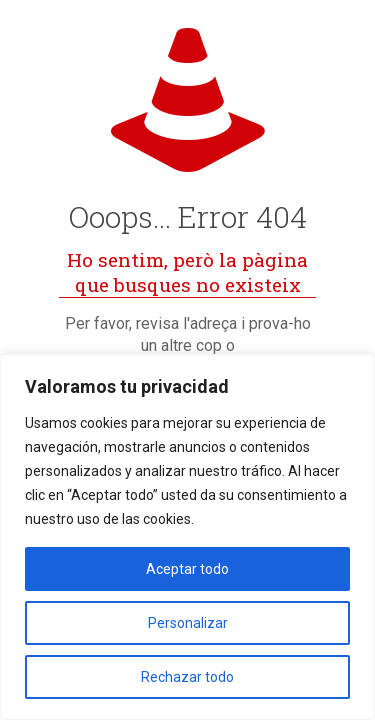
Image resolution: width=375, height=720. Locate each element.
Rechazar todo (187, 677)
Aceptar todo (187, 569)
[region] (187, 537)
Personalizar (188, 623)
